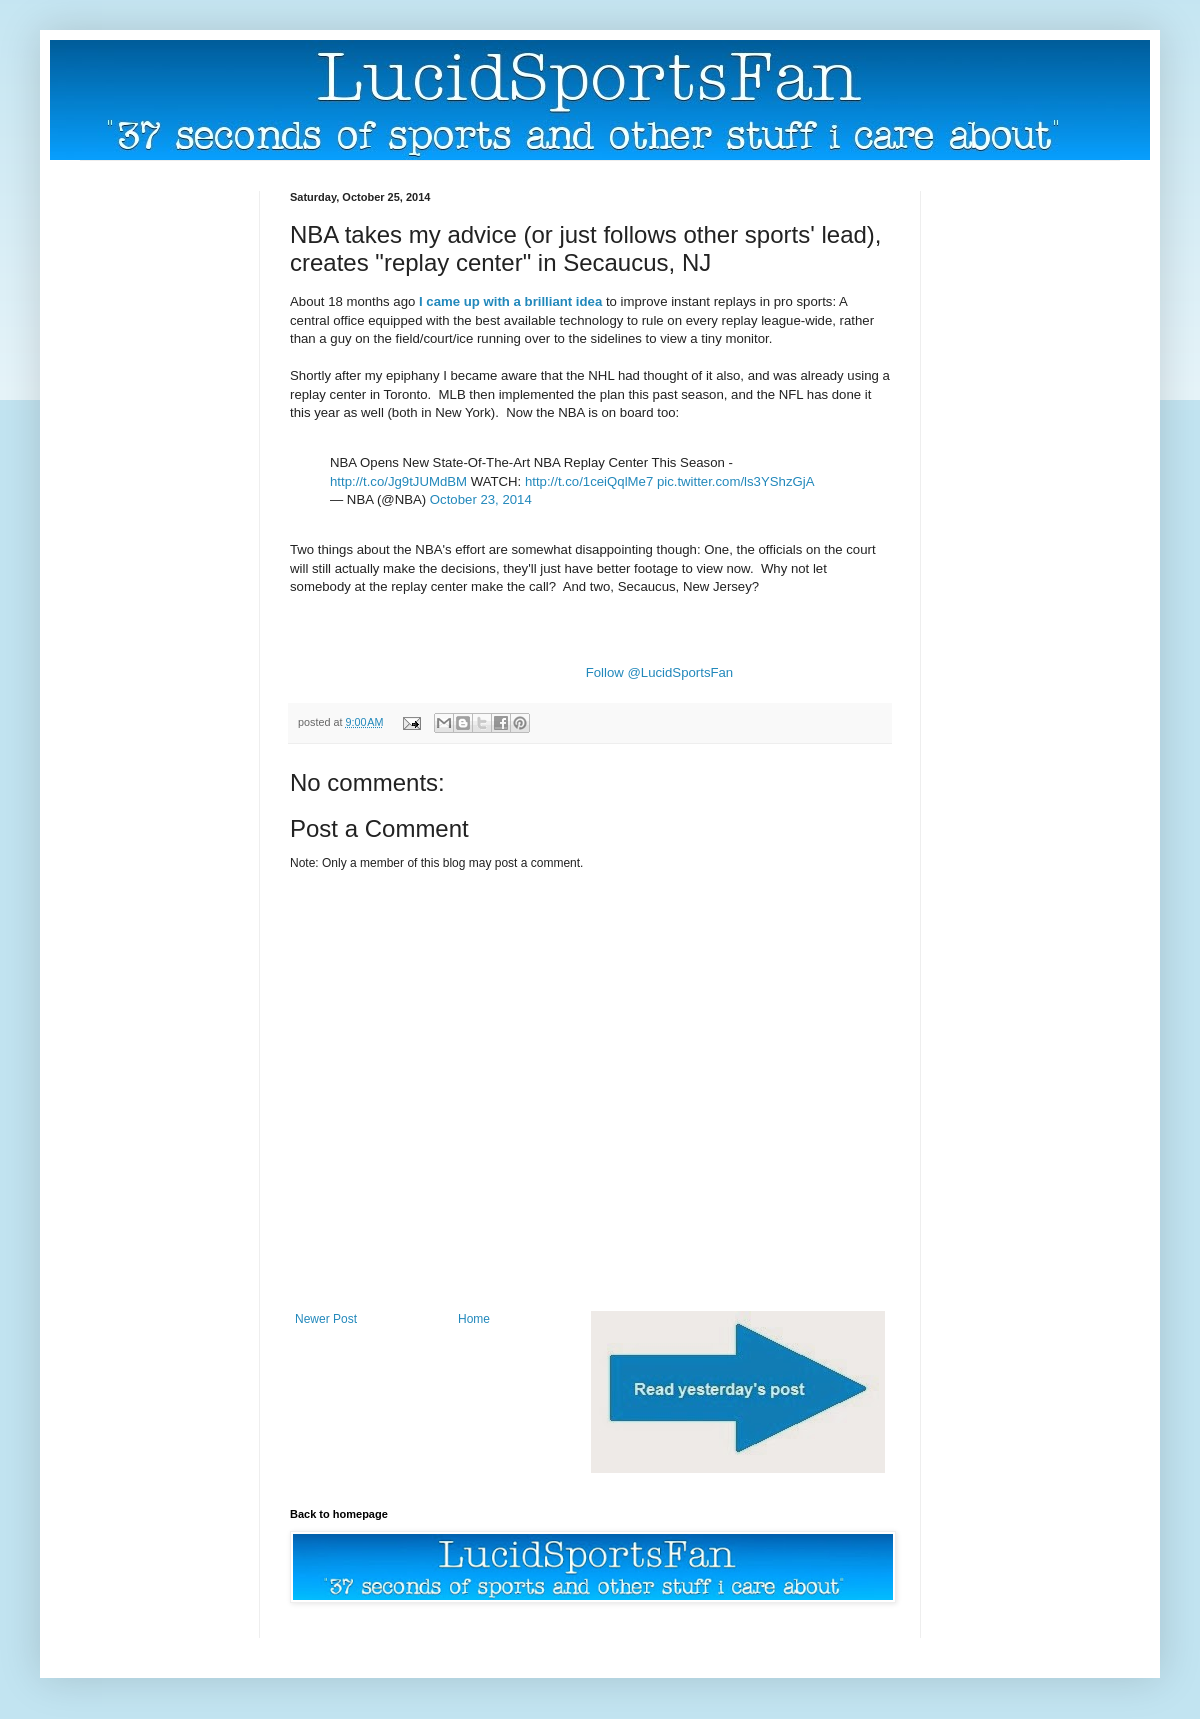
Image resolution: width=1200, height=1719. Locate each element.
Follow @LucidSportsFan (660, 672)
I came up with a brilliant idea (510, 301)
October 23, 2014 (481, 499)
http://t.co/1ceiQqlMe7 (589, 481)
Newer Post (326, 1319)
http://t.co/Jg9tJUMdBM (398, 481)
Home (474, 1319)
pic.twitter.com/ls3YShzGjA (736, 481)
